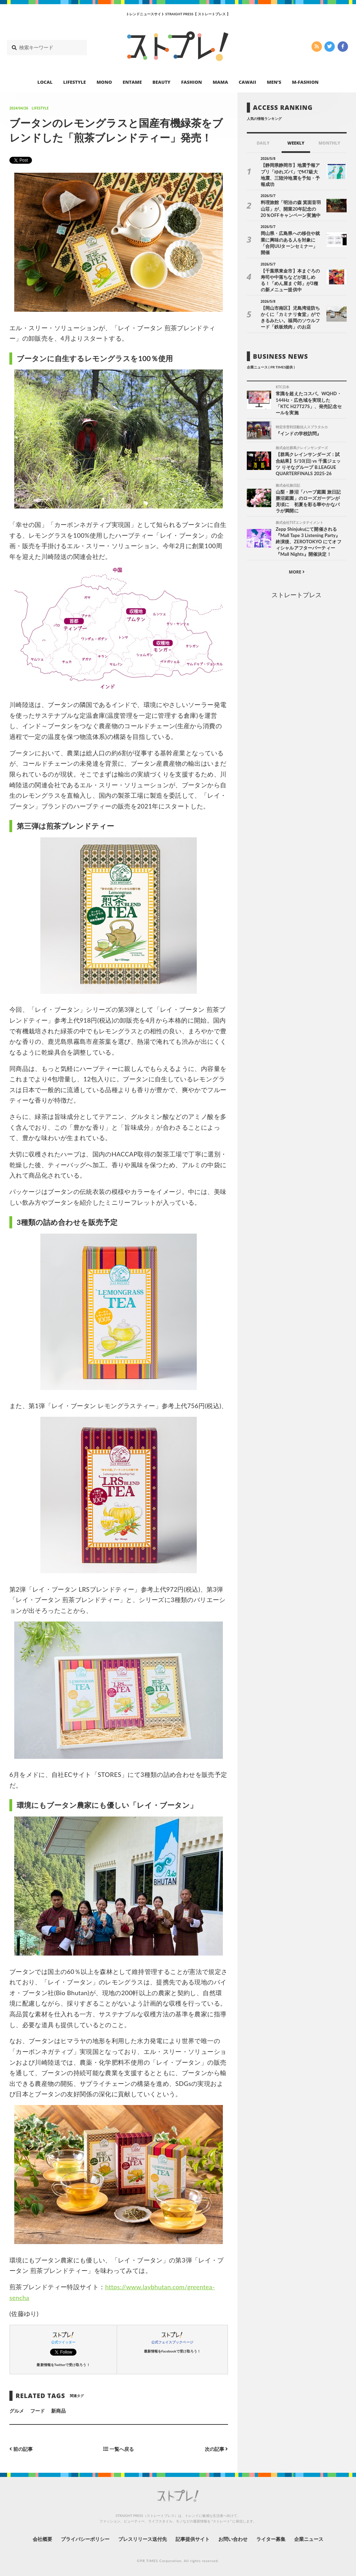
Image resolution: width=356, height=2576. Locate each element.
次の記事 (216, 2449)
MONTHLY (329, 143)
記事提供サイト (193, 2539)
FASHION (191, 82)
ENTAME (132, 82)
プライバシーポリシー (85, 2539)
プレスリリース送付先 (142, 2539)
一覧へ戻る (118, 2449)
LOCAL (45, 82)
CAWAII (247, 82)
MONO (104, 82)
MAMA (220, 82)
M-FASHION (305, 82)
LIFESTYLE (74, 82)
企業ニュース (308, 2539)
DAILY (263, 143)
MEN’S (274, 82)
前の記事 (21, 2449)
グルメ (16, 2411)
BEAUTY (162, 82)
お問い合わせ (233, 2539)
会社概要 (42, 2539)
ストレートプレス (297, 595)
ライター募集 (270, 2539)
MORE (297, 572)
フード (37, 2411)
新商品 (58, 2411)
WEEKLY (295, 143)
